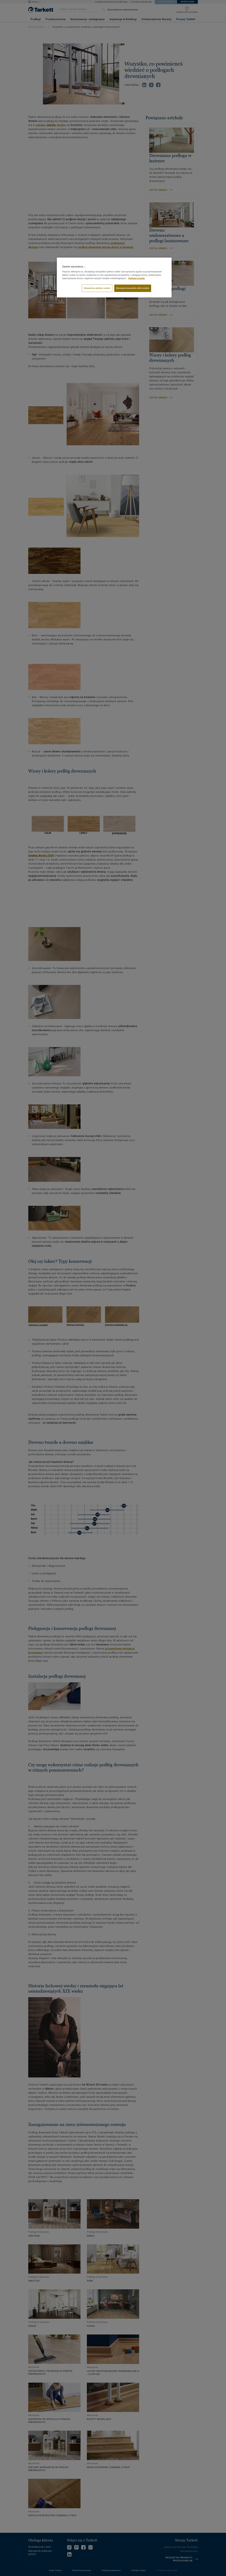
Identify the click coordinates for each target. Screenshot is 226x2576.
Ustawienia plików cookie (97, 288)
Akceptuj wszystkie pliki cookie (132, 288)
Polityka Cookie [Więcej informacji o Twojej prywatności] (136, 278)
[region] (114, 277)
